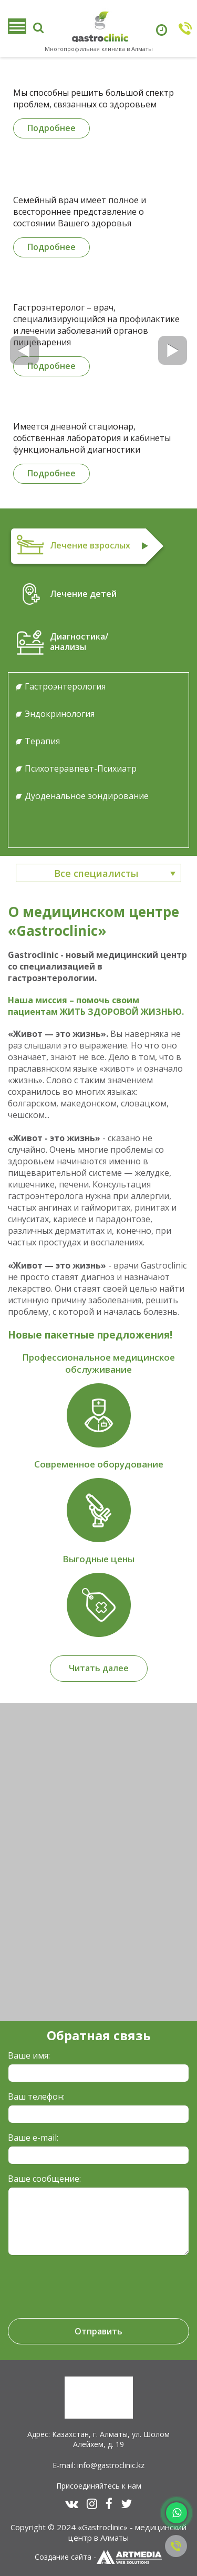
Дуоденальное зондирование (87, 796)
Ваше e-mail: (33, 2137)
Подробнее (51, 128)
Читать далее (99, 1668)
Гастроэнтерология (65, 686)
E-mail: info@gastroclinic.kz (98, 2465)
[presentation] (80, 2282)
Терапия (42, 741)
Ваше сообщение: (44, 2178)
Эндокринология (60, 714)
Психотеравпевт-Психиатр (81, 768)
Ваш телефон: (36, 2096)
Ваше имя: (29, 2055)
